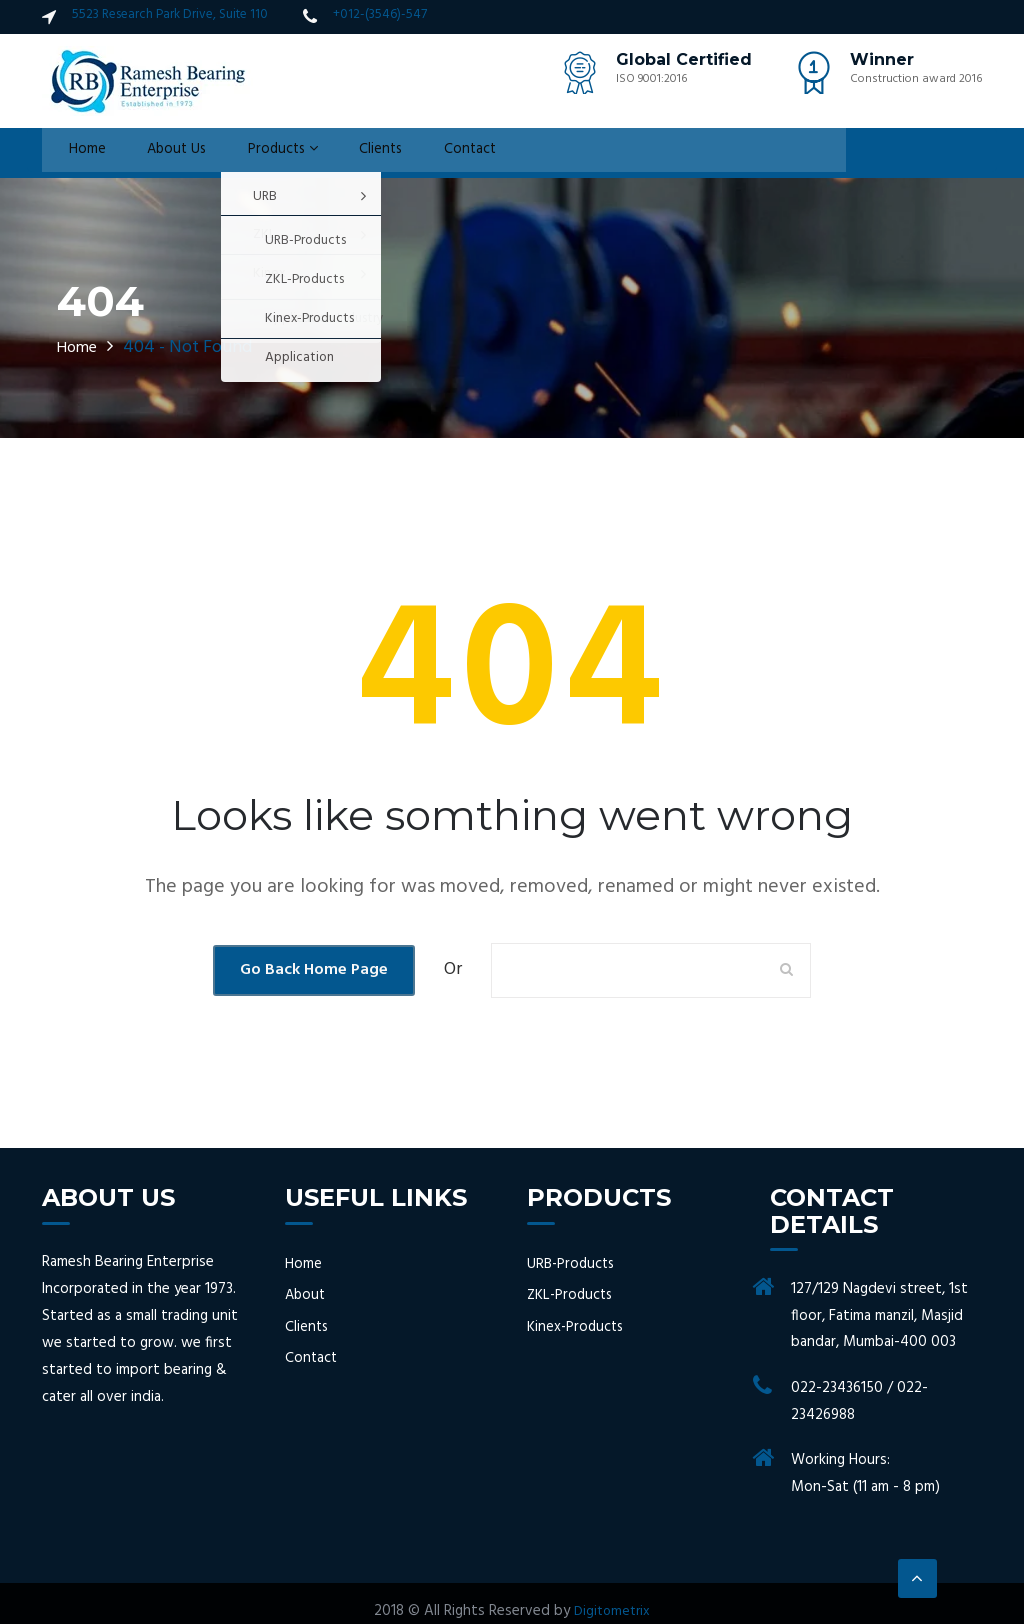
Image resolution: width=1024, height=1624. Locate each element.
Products (260, 153)
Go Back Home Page (314, 970)
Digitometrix (612, 1611)
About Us (159, 153)
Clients (354, 153)
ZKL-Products (572, 1295)
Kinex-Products (577, 1326)
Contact (438, 153)
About (306, 1295)
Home (77, 153)
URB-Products (573, 1264)
